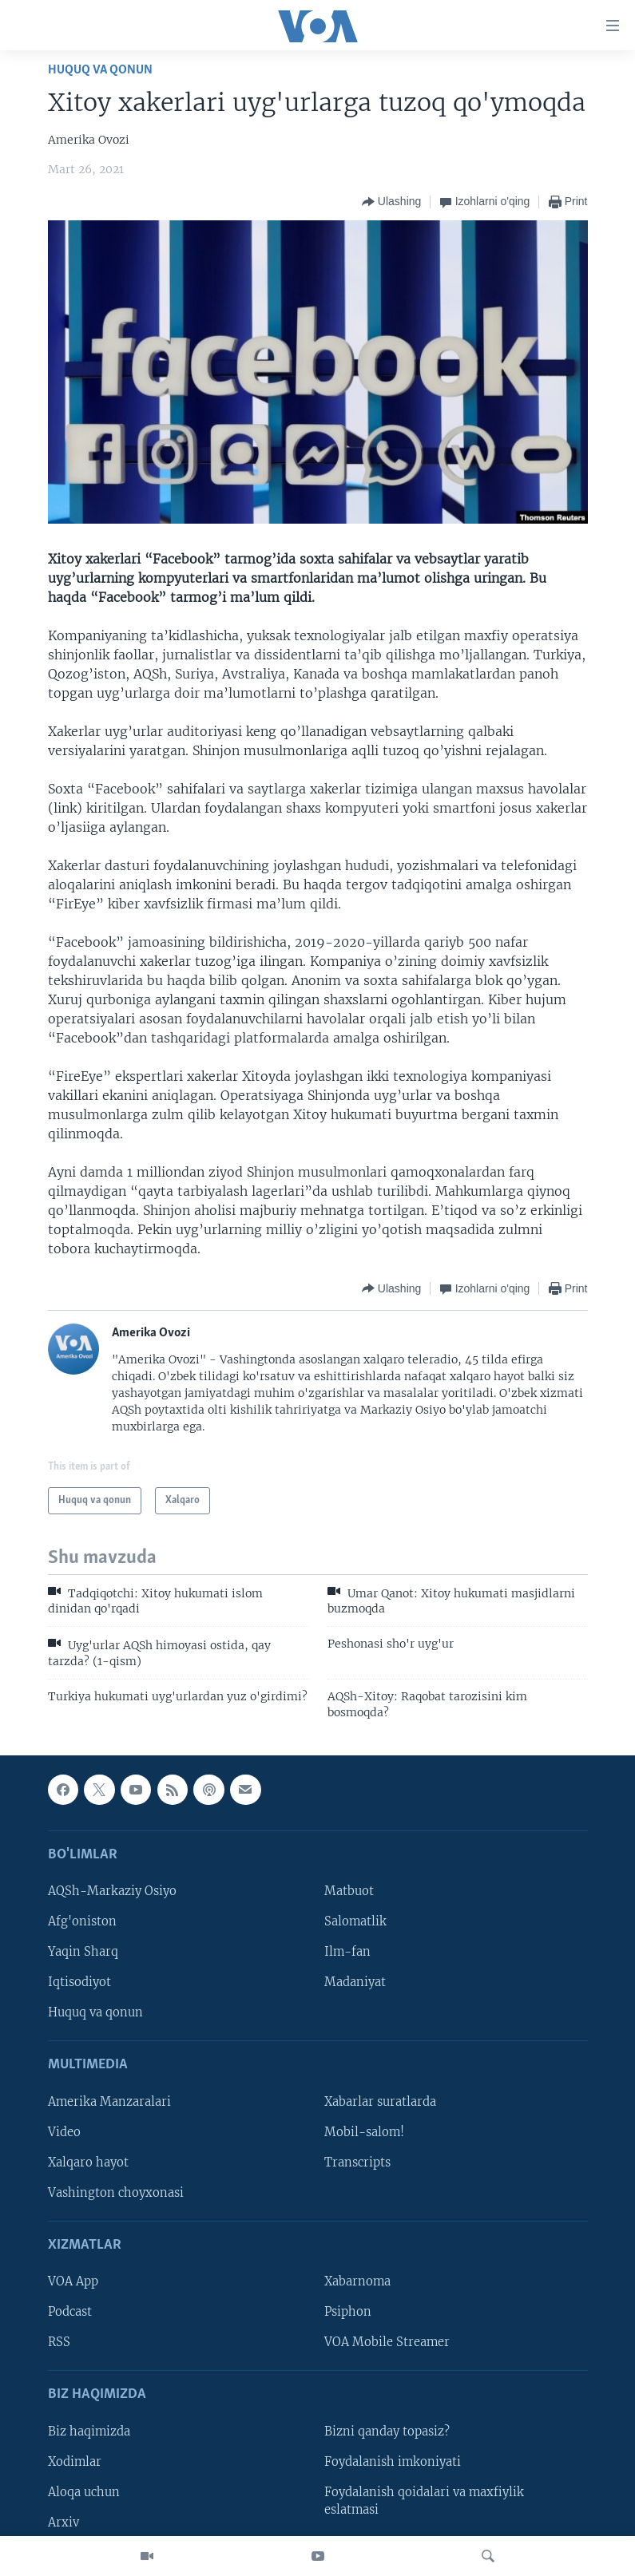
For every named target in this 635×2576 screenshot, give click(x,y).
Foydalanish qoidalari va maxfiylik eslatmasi (424, 2501)
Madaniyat (355, 1982)
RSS (59, 2342)
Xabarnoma (357, 2281)
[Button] (391, 202)
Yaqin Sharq (83, 1952)
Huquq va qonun (100, 70)
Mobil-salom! (364, 2132)
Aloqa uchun (84, 2492)
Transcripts (357, 2162)
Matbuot (349, 1891)
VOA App (73, 2281)
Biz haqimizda (89, 2431)
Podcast (70, 2312)
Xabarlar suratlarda (380, 2102)
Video (64, 2132)
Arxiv (63, 2522)
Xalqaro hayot (88, 2162)
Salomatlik (355, 1921)
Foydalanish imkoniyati (392, 2462)
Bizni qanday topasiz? (387, 2431)
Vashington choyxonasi (116, 2193)
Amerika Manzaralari (109, 2102)
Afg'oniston (82, 1921)
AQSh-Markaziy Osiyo (112, 1891)
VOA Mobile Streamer (387, 2342)
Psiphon (347, 2312)
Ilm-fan (347, 1952)
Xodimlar (74, 2462)
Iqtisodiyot (79, 1982)
